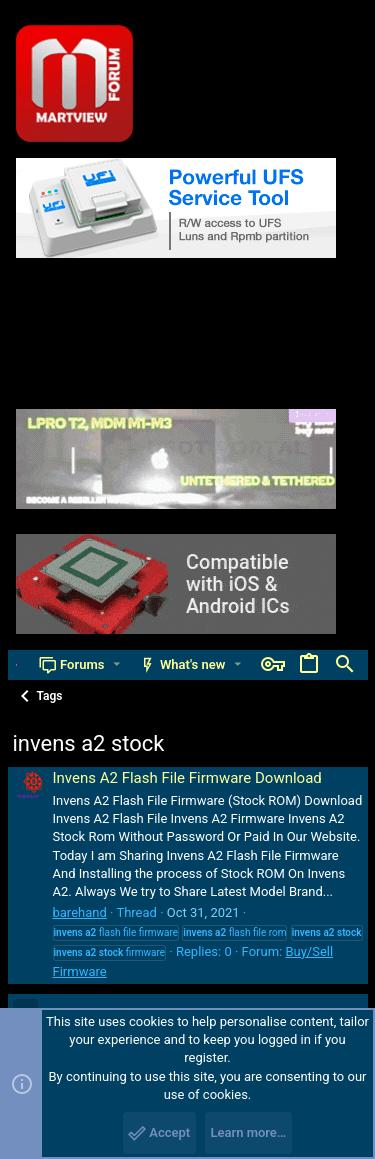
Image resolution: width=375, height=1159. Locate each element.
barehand (80, 912)
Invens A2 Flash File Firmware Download (187, 778)
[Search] (345, 665)
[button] (116, 664)
